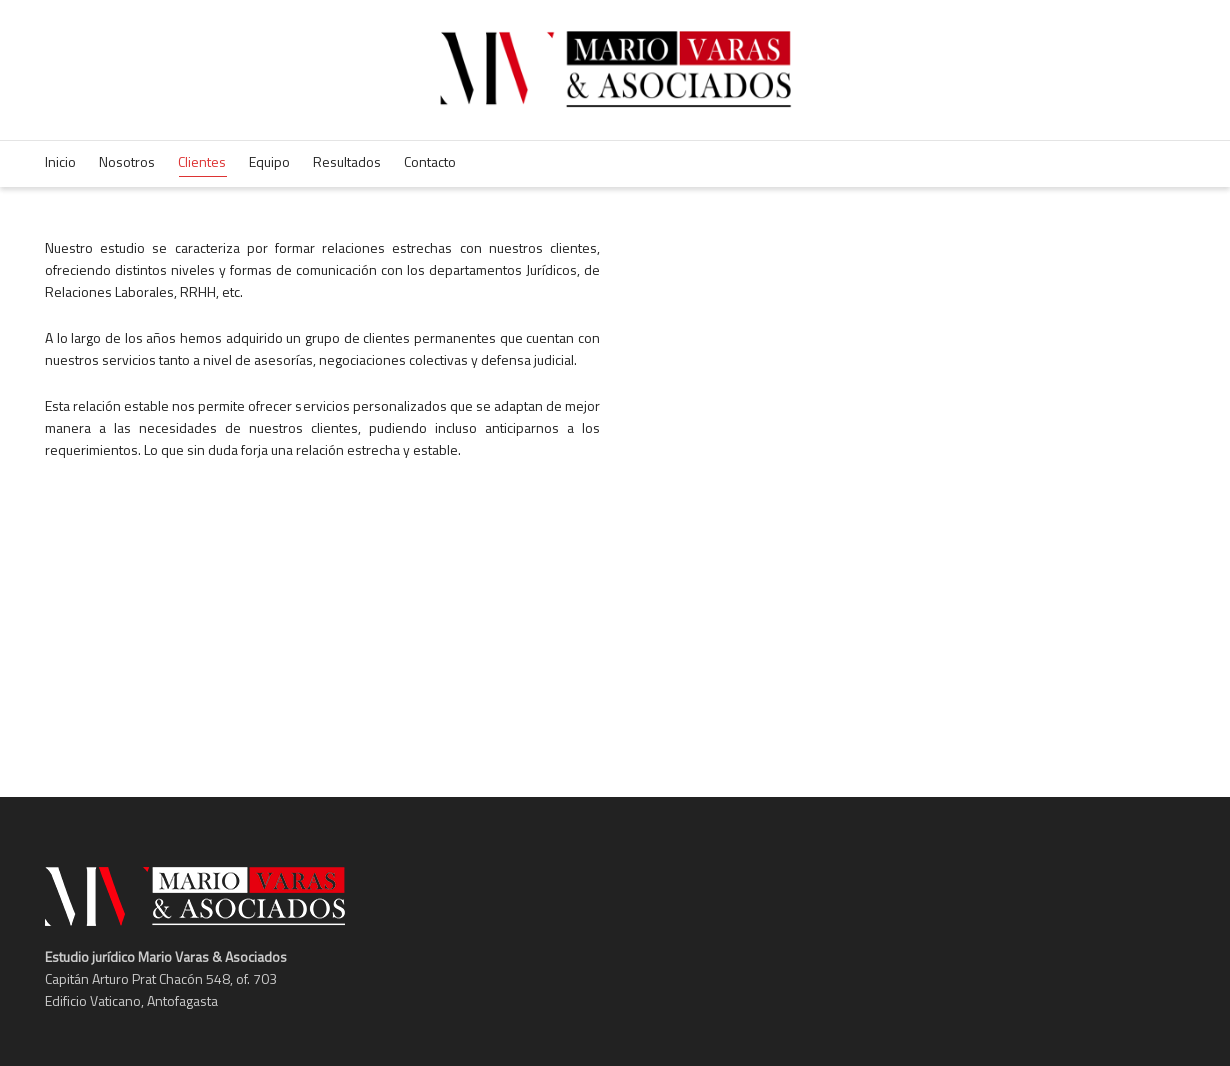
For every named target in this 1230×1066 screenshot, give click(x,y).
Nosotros (127, 161)
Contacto (430, 161)
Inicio (60, 161)
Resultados (347, 161)
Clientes (202, 164)
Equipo (269, 161)
